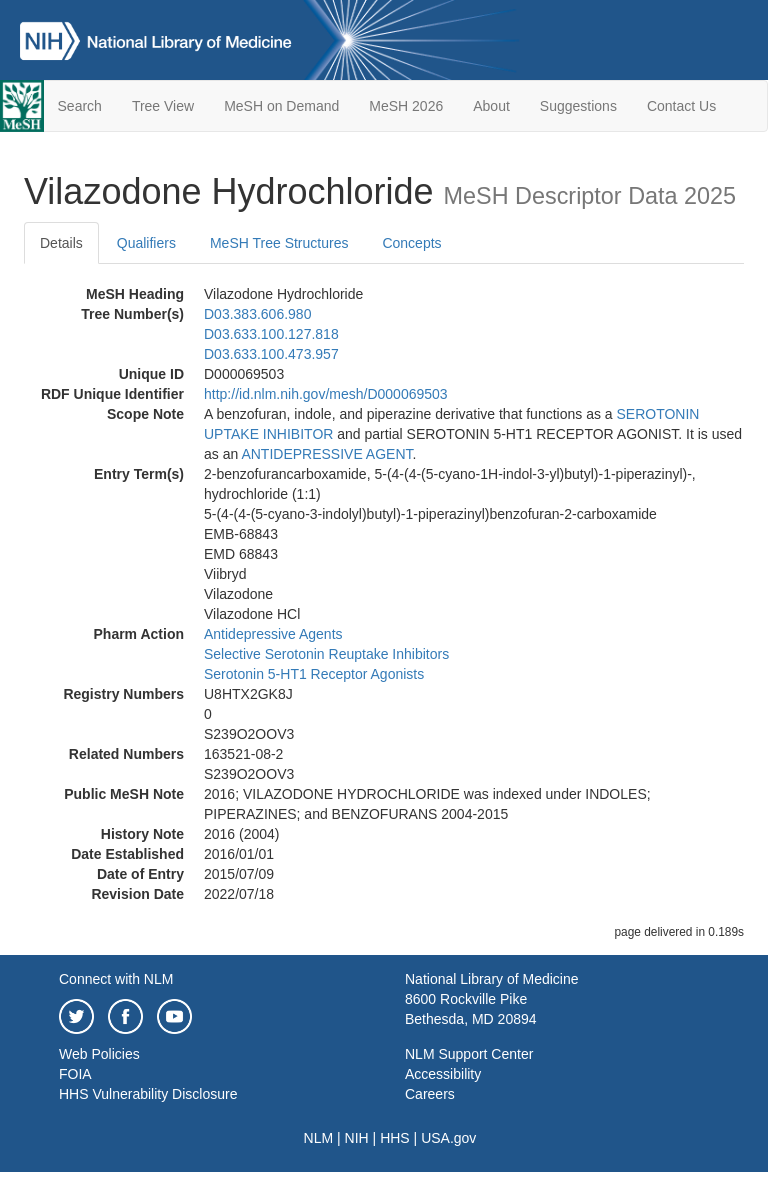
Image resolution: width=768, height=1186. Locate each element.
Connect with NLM (116, 979)
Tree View (163, 106)
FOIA (75, 1074)
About (491, 106)
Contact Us (681, 106)
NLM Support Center (469, 1054)
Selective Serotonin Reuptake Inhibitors (326, 654)
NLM (319, 1138)
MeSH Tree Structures (279, 243)
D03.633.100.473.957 (271, 354)
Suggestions (578, 106)
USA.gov (448, 1138)
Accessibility (443, 1074)
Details (61, 243)
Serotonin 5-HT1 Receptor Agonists (314, 674)
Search (80, 106)
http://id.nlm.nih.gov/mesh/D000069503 (326, 394)
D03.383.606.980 (257, 314)
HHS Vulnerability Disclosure (148, 1094)
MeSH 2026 (406, 106)
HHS (395, 1138)
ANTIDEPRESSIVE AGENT (326, 454)
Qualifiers (146, 243)
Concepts (411, 243)
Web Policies (99, 1054)
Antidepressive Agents (273, 634)
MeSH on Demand (281, 106)
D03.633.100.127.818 (271, 334)
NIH (357, 1138)
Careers (430, 1094)
